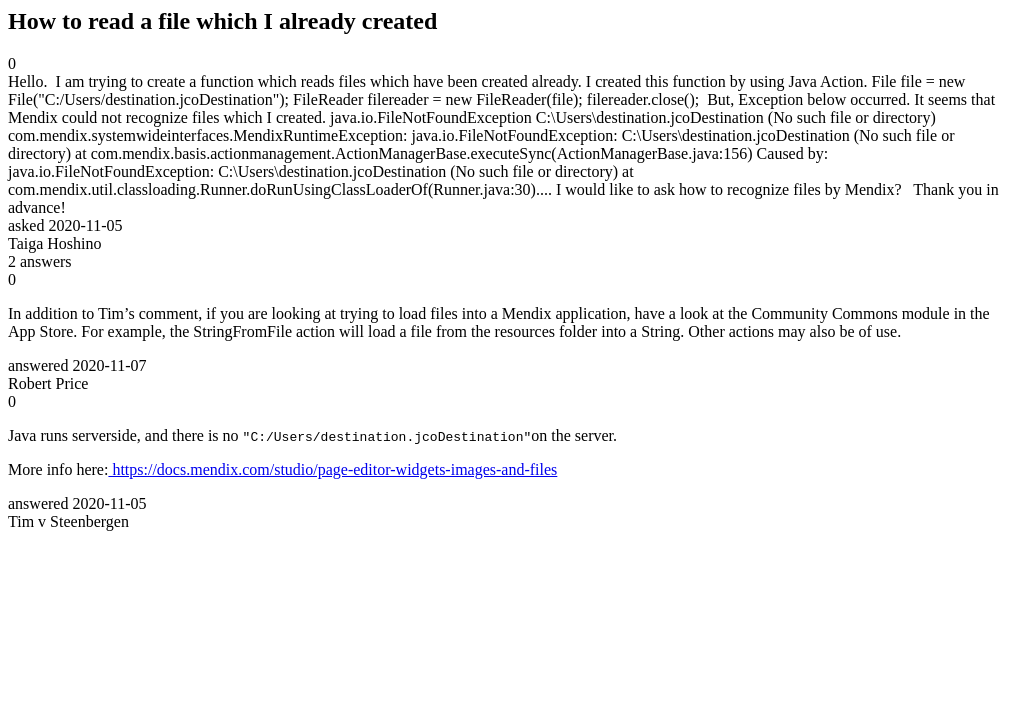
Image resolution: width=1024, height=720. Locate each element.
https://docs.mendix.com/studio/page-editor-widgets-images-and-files (332, 469)
